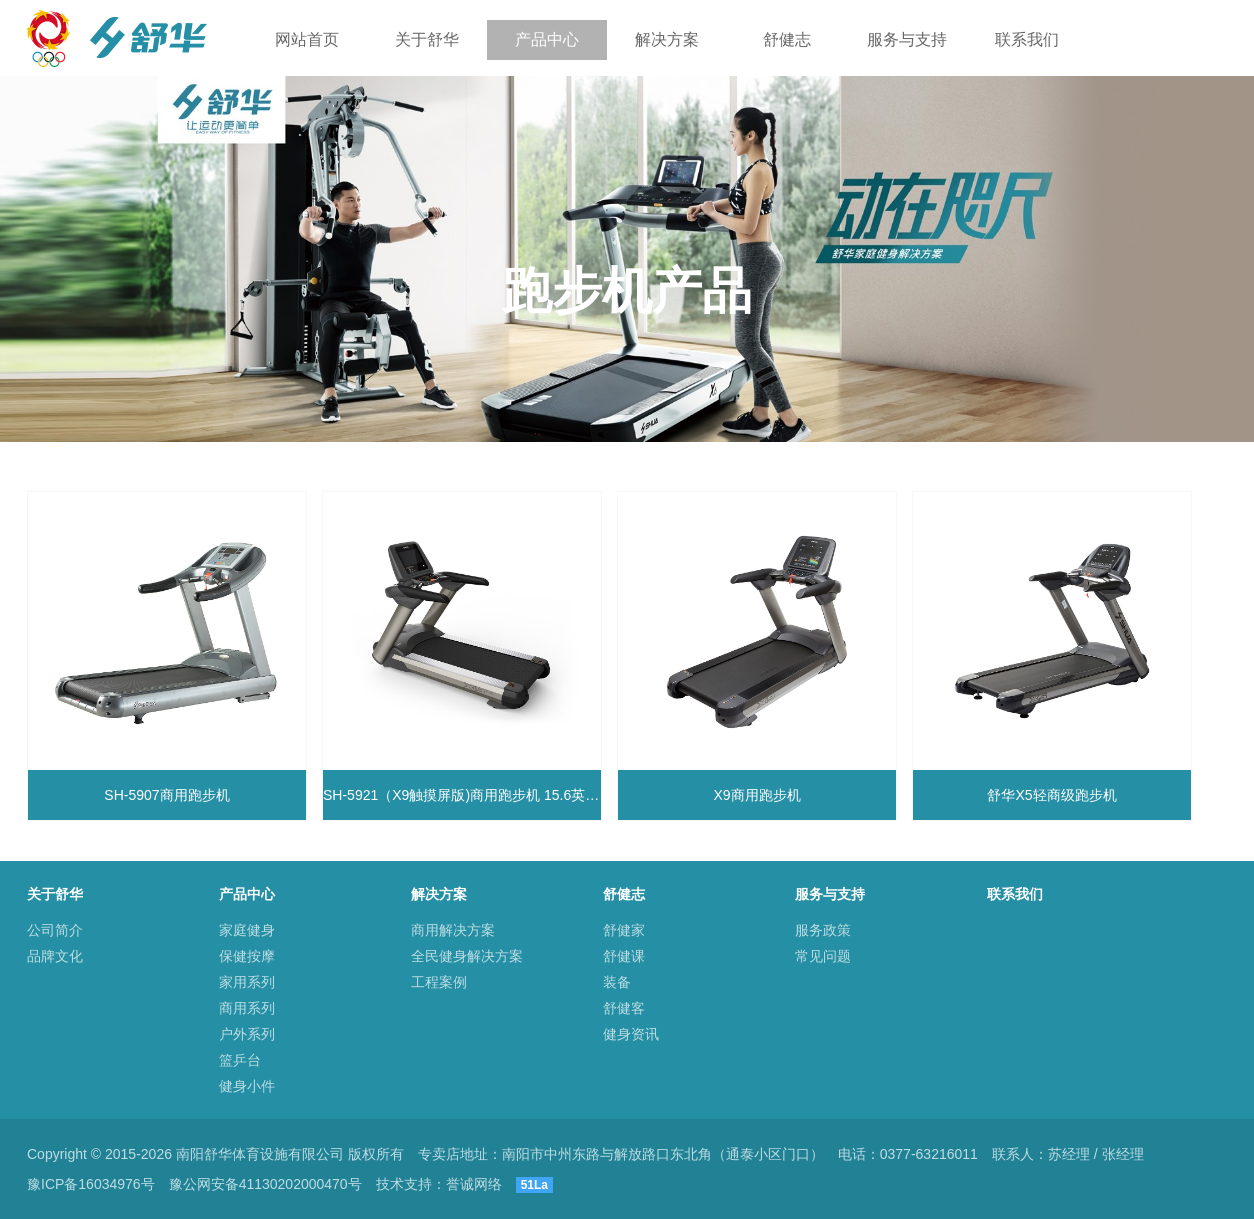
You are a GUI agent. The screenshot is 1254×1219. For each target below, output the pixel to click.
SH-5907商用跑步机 (166, 795)
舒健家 (624, 930)
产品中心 (547, 39)
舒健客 (624, 1008)
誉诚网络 (474, 1184)
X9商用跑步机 (756, 795)
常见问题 (823, 956)
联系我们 (1027, 39)
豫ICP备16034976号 (91, 1184)
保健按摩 (247, 956)
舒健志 (787, 39)
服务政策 (823, 930)
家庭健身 (247, 930)
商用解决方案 (453, 930)
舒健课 (624, 956)
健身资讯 (631, 1034)
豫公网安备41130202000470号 (265, 1184)
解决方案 (667, 39)
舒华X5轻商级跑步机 (1051, 795)
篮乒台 (240, 1060)
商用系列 (247, 1008)
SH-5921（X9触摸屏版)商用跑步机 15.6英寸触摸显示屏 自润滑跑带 (462, 795)
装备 (617, 982)
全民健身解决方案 (467, 956)
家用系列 (247, 982)
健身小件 (247, 1086)
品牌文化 (55, 956)
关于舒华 (427, 39)
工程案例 (439, 982)
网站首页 (307, 39)
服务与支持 (907, 39)
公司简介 (55, 930)
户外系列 (247, 1034)
